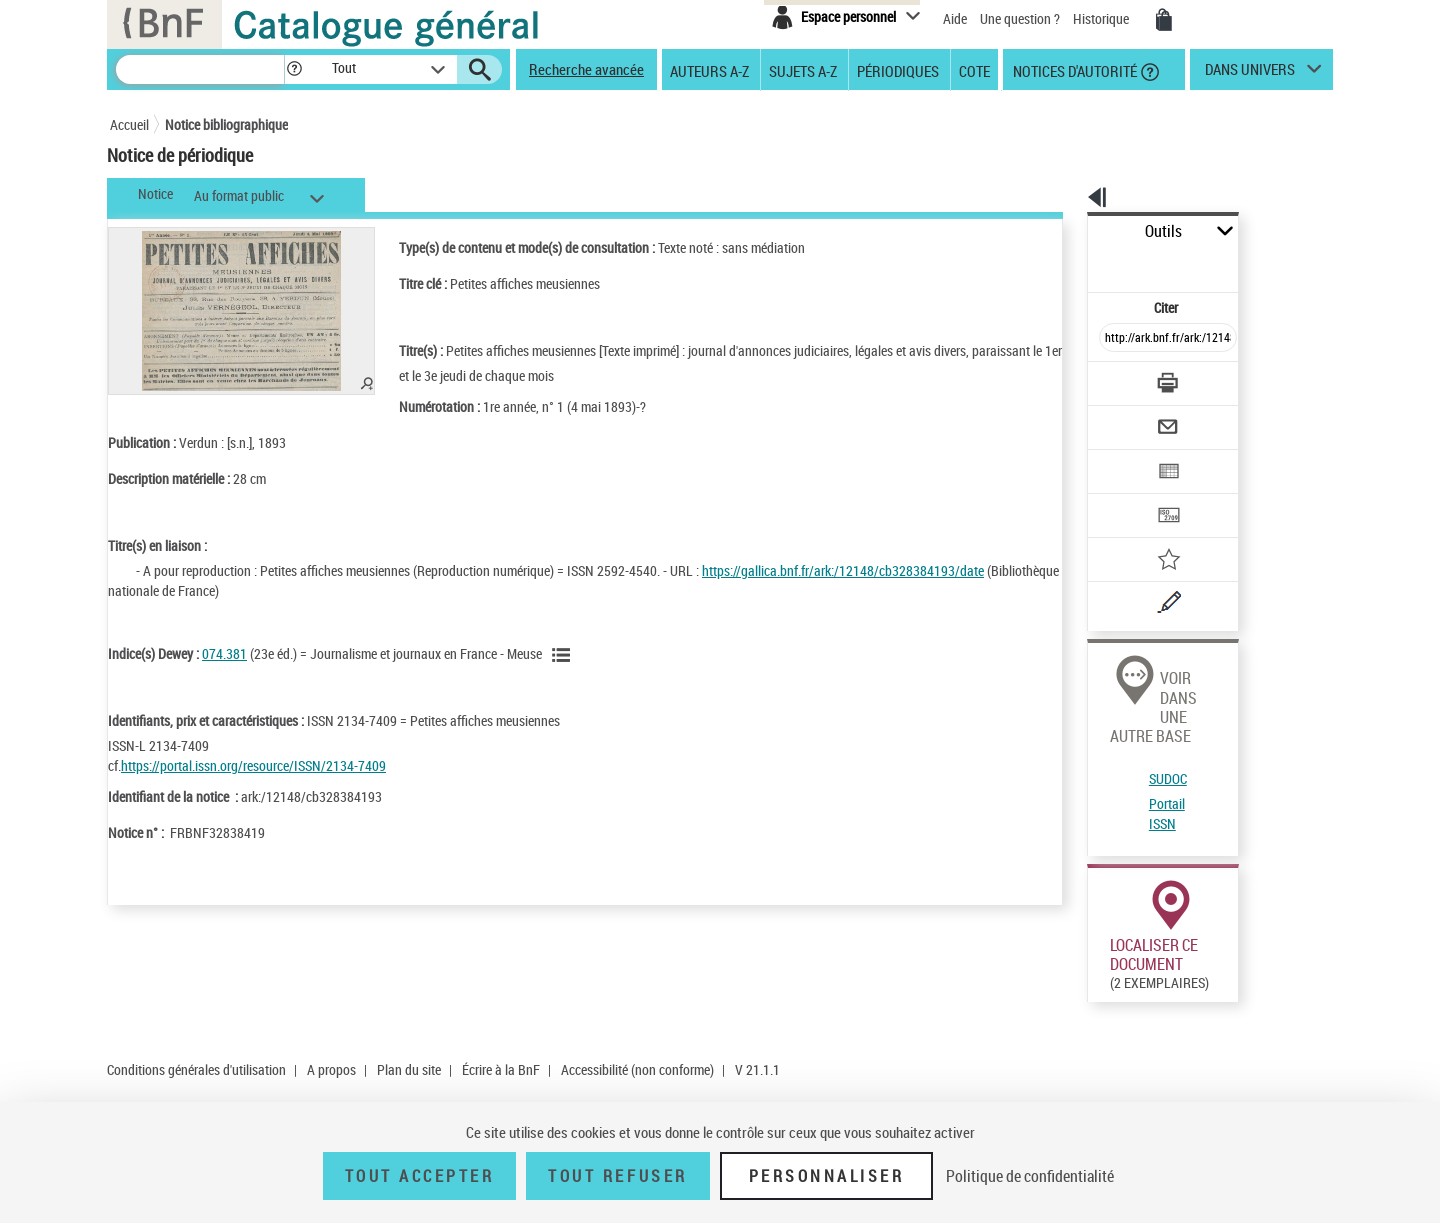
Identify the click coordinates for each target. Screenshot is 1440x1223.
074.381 (224, 653)
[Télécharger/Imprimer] (1115, 339)
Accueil (129, 124)
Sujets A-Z (803, 70)
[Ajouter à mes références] (1124, 495)
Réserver (1103, 1078)
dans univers (1250, 74)
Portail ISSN (1113, 684)
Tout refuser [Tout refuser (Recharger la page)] (617, 1176)
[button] (294, 69)
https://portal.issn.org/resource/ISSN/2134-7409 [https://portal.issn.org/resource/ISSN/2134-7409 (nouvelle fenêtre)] (253, 765)
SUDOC (1099, 660)
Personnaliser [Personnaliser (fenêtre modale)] (827, 1176)
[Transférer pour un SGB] (1120, 456)
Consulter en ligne (1103, 950)
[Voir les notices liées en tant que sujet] (564, 655)
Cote (974, 70)
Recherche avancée (586, 69)
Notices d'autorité (1073, 70)
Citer (1080, 263)
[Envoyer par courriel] (1111, 378)
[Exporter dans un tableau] (1126, 417)
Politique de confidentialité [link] (1030, 1176)
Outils (1065, 231)
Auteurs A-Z (709, 70)
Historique (1102, 18)
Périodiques (898, 70)
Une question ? (1020, 18)
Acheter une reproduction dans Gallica (1242, 949)
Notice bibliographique (226, 124)
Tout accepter (420, 1176)
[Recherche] (200, 69)
